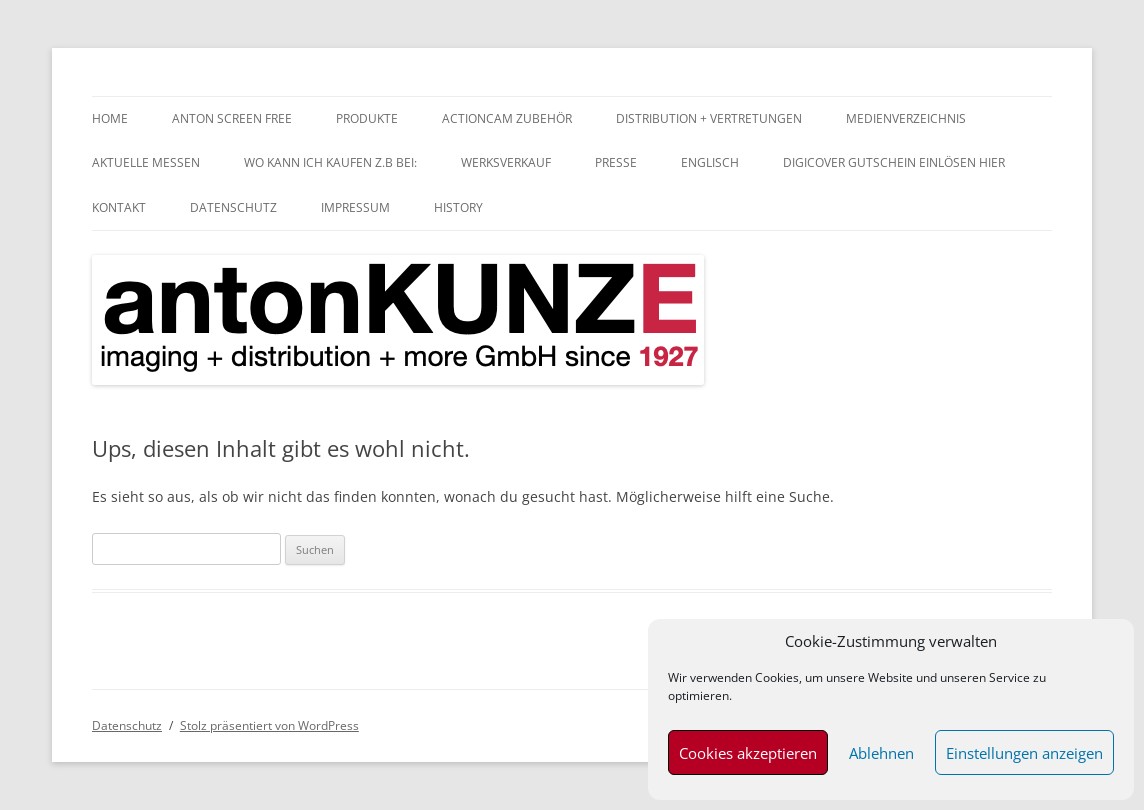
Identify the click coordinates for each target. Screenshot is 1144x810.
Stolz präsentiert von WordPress (269, 725)
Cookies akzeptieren (748, 753)
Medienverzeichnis (906, 118)
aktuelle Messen (146, 162)
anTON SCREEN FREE (232, 118)
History (458, 207)
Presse (616, 162)
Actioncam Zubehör (507, 118)
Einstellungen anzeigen (1024, 753)
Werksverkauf (506, 162)
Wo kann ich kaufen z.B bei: (330, 162)
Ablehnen (881, 753)
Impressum (355, 207)
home (110, 118)
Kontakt (119, 207)
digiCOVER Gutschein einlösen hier (894, 162)
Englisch (710, 162)
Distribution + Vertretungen (709, 118)
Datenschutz (233, 207)
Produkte (367, 118)
